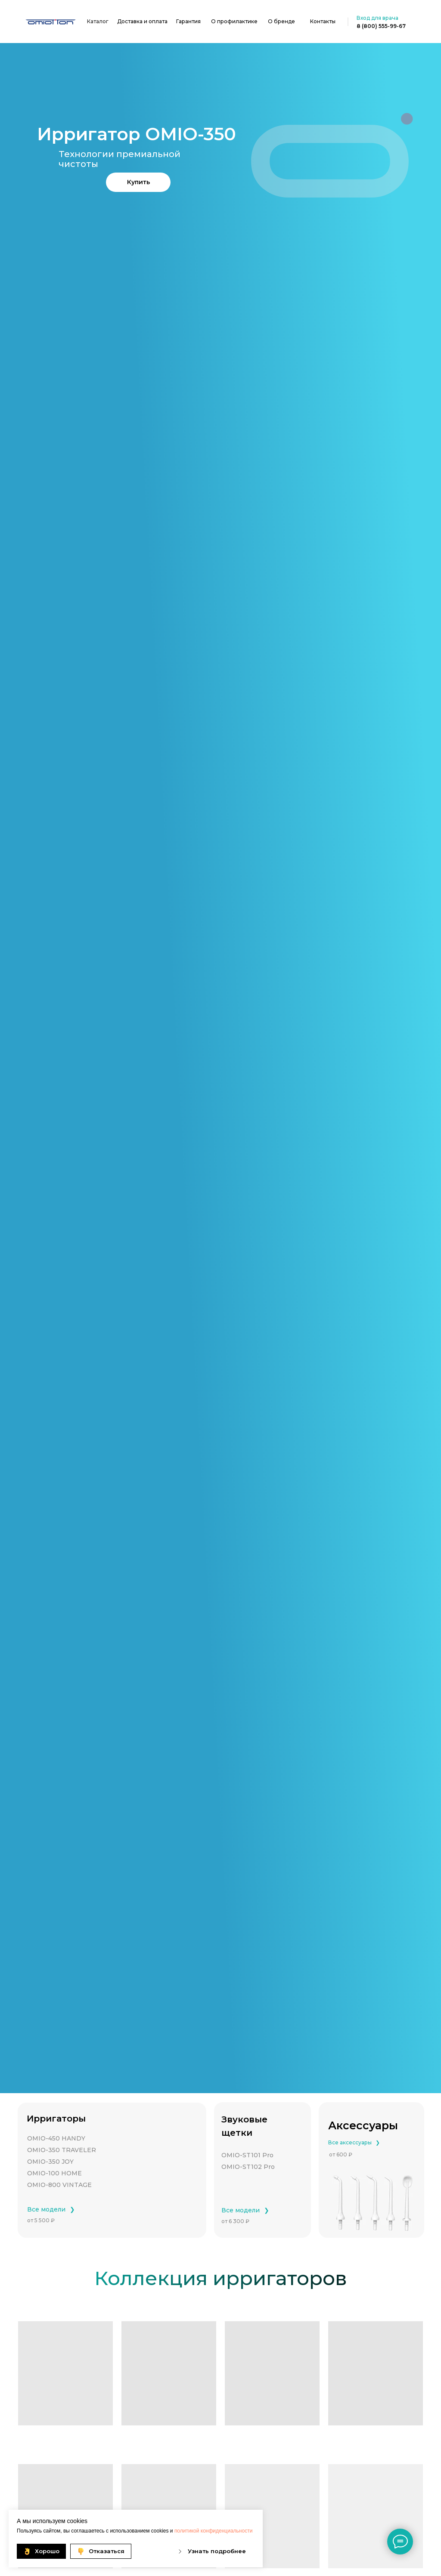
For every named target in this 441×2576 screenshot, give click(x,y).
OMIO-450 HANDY (56, 2138)
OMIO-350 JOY (50, 2161)
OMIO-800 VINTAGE (59, 2185)
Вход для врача (377, 18)
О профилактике (234, 21)
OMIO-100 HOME (54, 2173)
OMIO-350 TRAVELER (61, 2150)
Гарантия (188, 21)
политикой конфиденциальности (213, 2531)
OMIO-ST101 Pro (247, 2155)
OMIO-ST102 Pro (248, 2167)
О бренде (281, 21)
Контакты (322, 21)
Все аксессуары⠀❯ (354, 2142)
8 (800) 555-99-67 (381, 26)
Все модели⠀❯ (51, 2209)
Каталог (98, 21)
